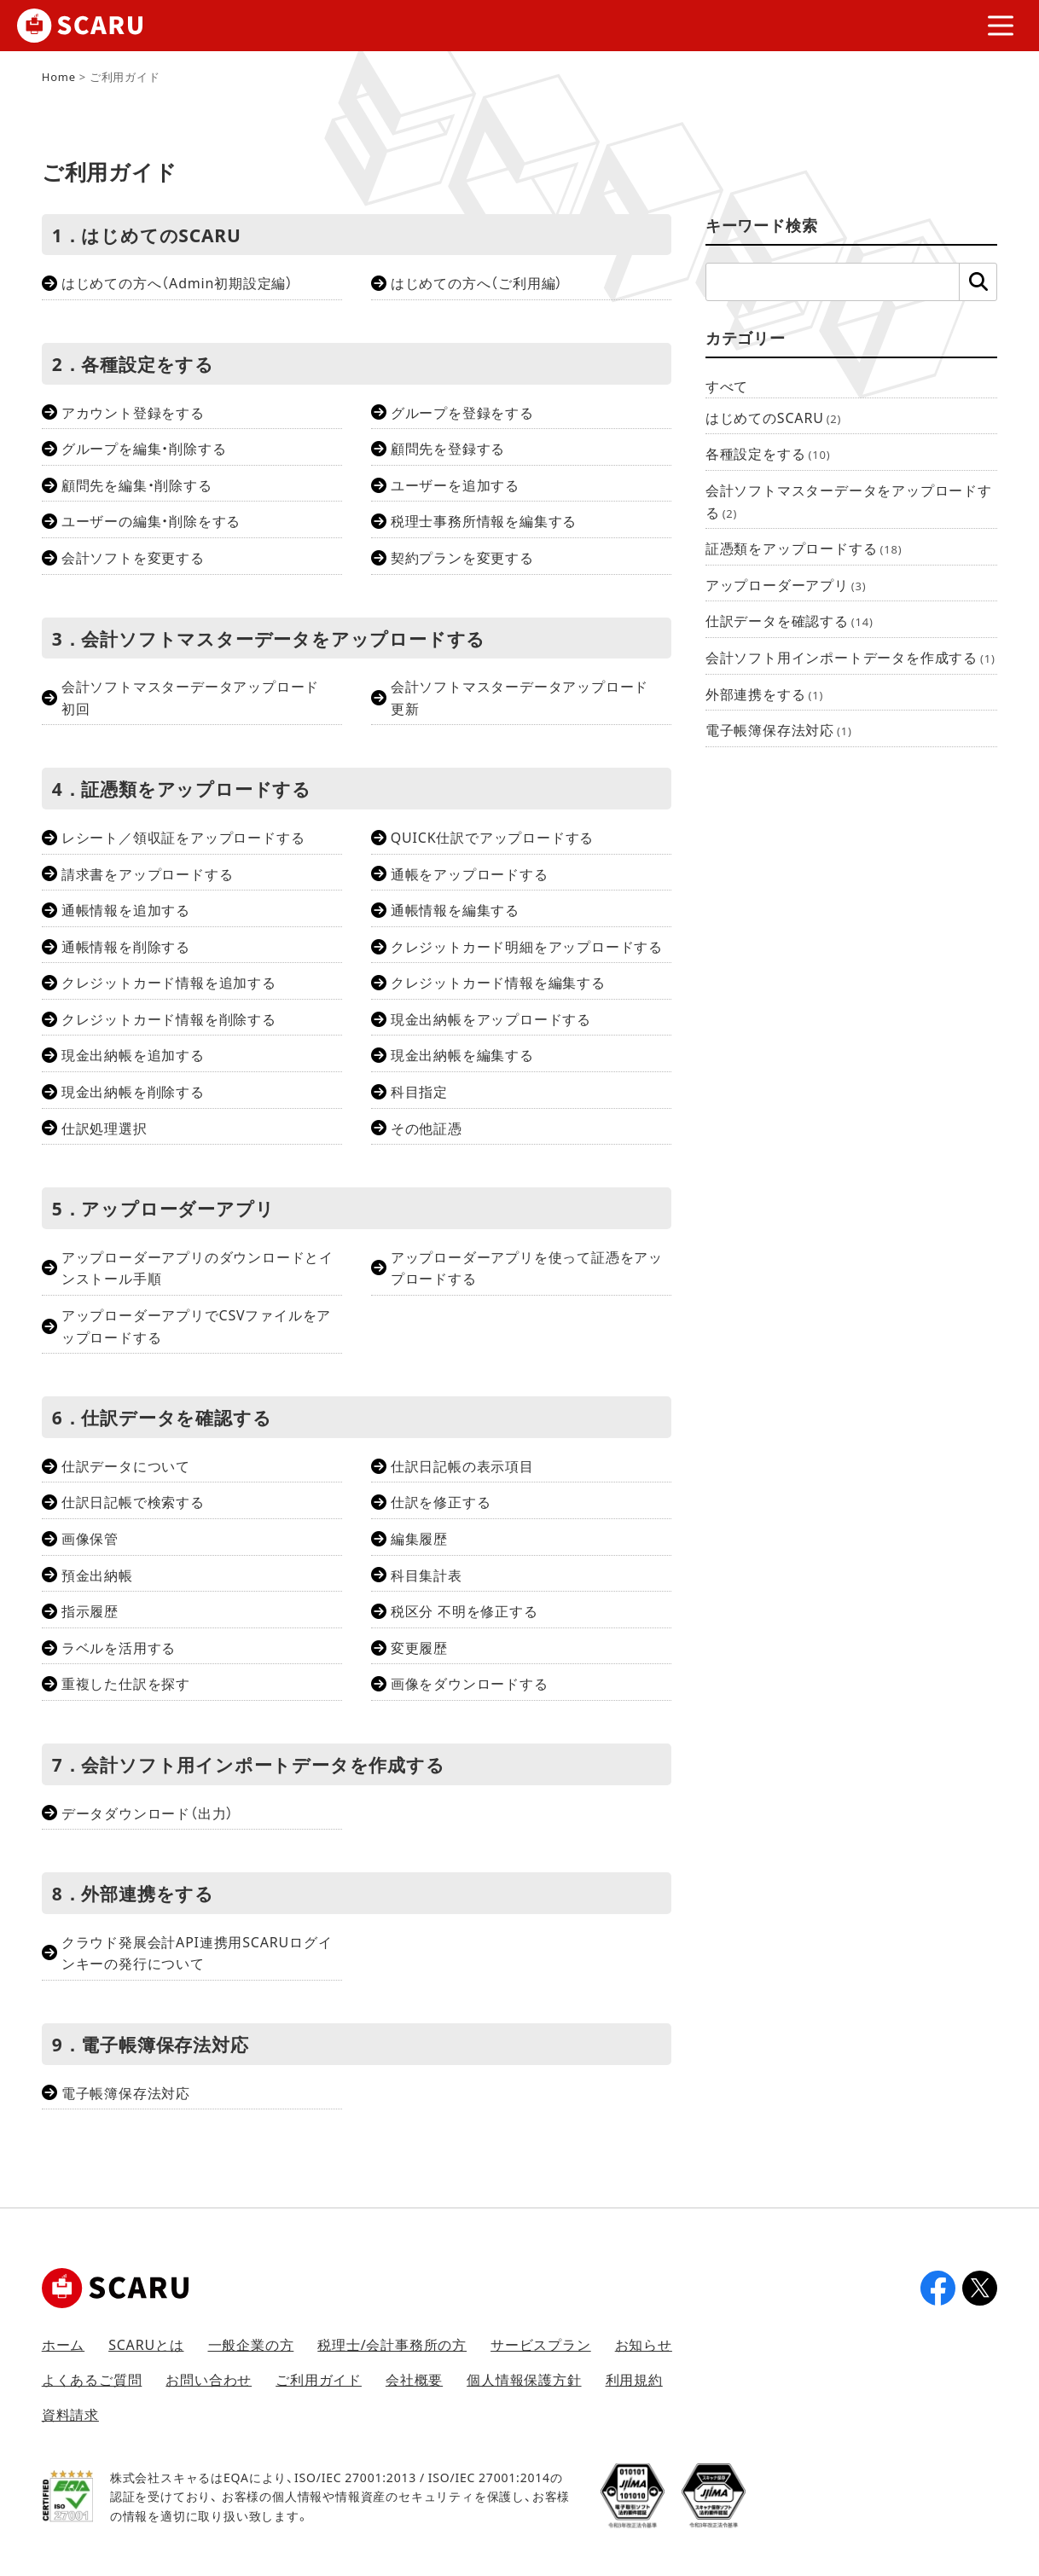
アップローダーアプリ (786, 584)
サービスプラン (540, 2344)
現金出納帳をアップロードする (491, 1018)
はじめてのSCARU (773, 417)
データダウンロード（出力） (147, 1812)
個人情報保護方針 (524, 2379)
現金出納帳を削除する (133, 1091)
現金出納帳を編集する (462, 1054)
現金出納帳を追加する (133, 1054)
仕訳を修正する (441, 1501)
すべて (726, 385)
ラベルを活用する (118, 1647)
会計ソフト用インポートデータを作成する (850, 657)
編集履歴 (419, 1538)
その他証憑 (426, 1127)
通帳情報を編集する (455, 909)
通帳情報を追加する (125, 909)
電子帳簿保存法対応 (125, 2092)
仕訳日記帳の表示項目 (462, 1465)
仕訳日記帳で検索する (133, 1501)
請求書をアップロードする (147, 873)
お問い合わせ (208, 2379)
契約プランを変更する (462, 557)
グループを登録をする (462, 412)
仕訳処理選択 (104, 1127)
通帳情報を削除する (125, 946)
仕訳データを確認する (789, 620)
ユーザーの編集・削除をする (151, 520)
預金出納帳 (97, 1574)
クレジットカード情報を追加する (168, 982)
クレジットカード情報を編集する (498, 982)
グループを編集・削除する (144, 448)
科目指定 (419, 1091)
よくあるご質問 (92, 2379)
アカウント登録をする (133, 412)
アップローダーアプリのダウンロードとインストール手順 (197, 1267)
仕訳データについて (125, 1465)
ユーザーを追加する (455, 484)
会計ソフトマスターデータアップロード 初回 (197, 697)
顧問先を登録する (448, 448)
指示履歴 (90, 1610)
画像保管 (90, 1538)
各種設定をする (767, 453)
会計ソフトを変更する (133, 557)
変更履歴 (419, 1647)
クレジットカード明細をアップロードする (527, 946)
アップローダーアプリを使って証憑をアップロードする (527, 1267)
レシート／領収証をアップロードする (183, 837)
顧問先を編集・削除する (136, 484)
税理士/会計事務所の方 (392, 2344)
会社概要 (414, 2379)
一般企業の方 (251, 2344)
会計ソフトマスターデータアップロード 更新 (527, 697)
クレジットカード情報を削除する (168, 1018)
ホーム (63, 2344)
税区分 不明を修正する (464, 1610)
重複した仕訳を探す (125, 1683)
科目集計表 (426, 1574)
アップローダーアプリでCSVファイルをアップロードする (196, 1325)
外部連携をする (764, 693)
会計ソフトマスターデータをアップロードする (848, 500)
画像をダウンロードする (470, 1683)
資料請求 (70, 2414)
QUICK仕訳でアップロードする (492, 837)
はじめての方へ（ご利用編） (477, 282)
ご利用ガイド (319, 2379)
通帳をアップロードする (470, 873)
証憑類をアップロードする (803, 547)
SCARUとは (145, 2344)
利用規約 (634, 2379)
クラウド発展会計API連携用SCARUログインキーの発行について (197, 1952)
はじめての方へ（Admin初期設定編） (177, 282)
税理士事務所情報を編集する (484, 520)
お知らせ (643, 2344)
